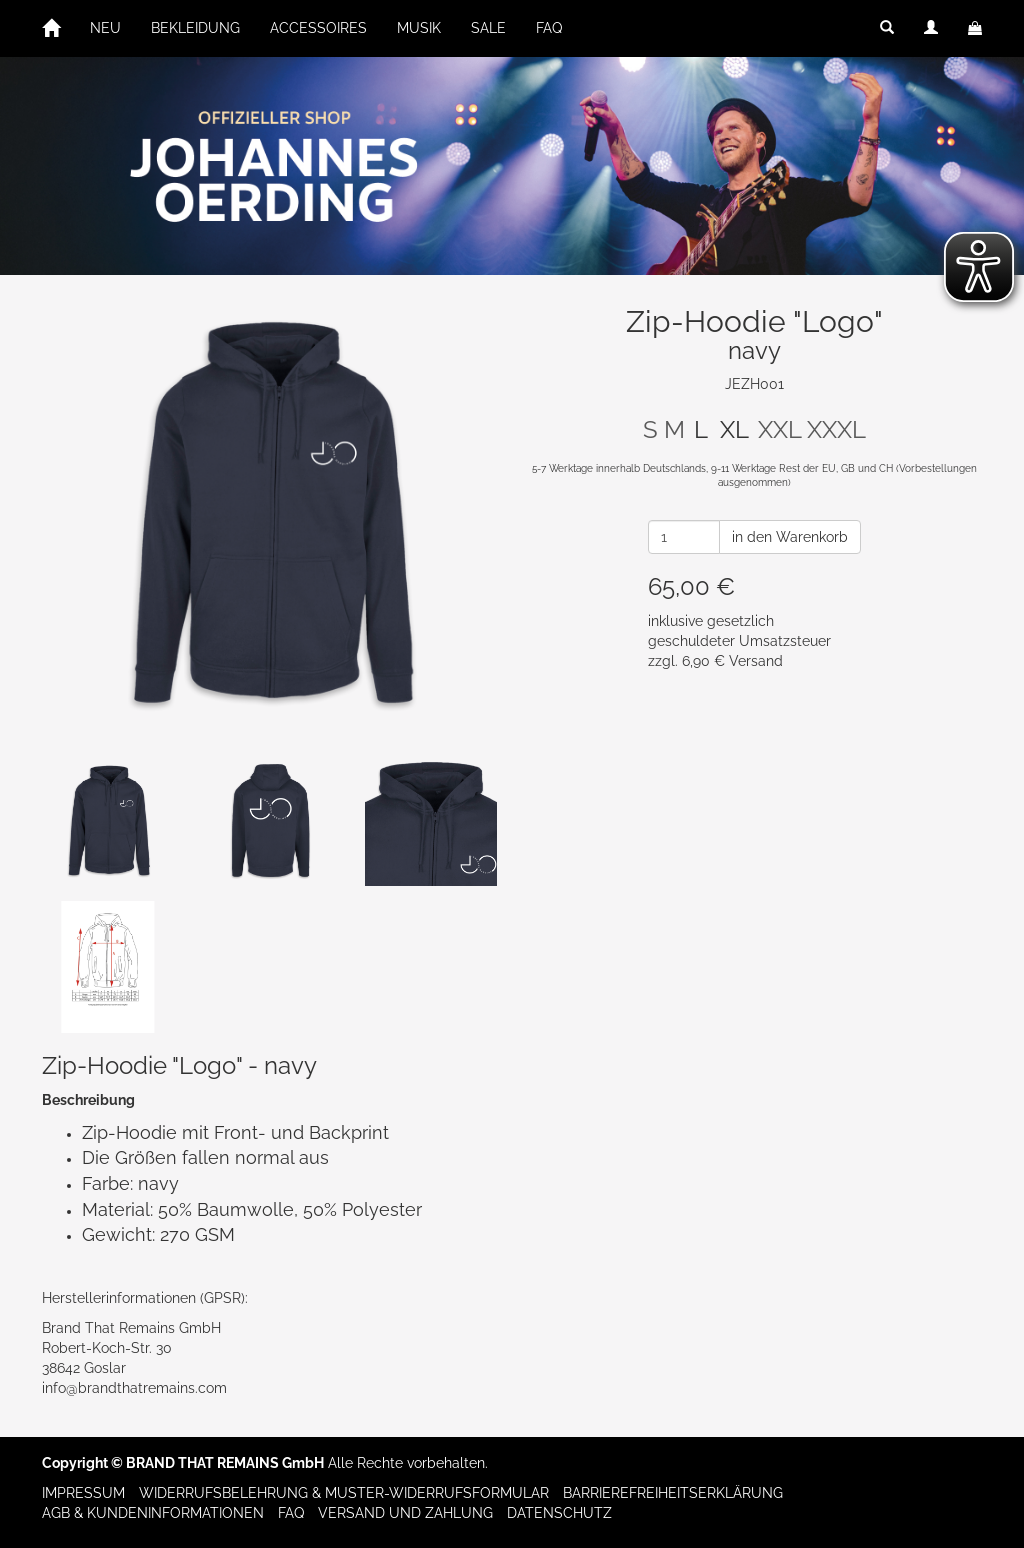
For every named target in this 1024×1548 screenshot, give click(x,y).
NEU (105, 28)
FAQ (549, 28)
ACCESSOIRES (318, 28)
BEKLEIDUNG (195, 28)
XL (734, 429)
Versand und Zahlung (405, 1513)
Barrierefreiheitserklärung (673, 1493)
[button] (887, 28)
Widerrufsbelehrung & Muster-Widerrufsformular (344, 1493)
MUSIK (419, 28)
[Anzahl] (684, 537)
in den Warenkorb (790, 537)
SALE (488, 28)
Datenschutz (559, 1513)
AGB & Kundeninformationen (153, 1513)
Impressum (83, 1493)
